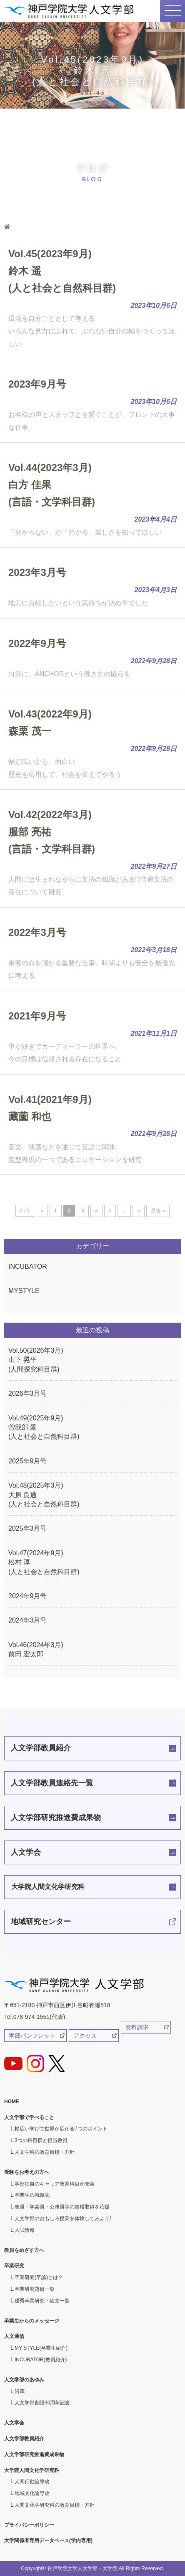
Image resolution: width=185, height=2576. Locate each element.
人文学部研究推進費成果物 (56, 1817)
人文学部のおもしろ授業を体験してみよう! (63, 2218)
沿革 (20, 2391)
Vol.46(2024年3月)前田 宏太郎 (35, 1649)
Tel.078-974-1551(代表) (34, 2016)
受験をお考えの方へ (26, 2172)
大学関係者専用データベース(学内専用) (48, 2540)
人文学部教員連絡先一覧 (52, 1783)
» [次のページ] (138, 1211)
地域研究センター (41, 1921)
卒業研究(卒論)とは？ (39, 2277)
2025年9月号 (27, 1461)
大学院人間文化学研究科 (48, 1886)
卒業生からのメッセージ (31, 2321)
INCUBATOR (27, 1266)
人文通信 (14, 2336)
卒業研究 (14, 2266)
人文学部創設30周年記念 (42, 2403)
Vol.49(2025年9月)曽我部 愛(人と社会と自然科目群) (44, 1427)
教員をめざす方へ (24, 2250)
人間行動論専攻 (32, 2482)
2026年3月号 (27, 1393)
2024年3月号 (27, 1620)
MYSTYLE (24, 1290)
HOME (11, 2101)
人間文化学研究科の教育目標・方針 (55, 2505)
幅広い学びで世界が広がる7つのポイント (61, 2129)
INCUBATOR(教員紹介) (41, 2360)
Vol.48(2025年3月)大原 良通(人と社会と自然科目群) (44, 1495)
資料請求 (137, 2027)
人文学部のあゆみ (24, 2380)
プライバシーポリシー (29, 2525)
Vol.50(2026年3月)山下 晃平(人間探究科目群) (35, 1360)
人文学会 (26, 1852)
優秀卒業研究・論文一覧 (42, 2301)
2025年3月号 (27, 1528)
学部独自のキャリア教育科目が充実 (55, 2184)
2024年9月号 (27, 1596)
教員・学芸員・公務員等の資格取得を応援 (62, 2207)
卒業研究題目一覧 (35, 2289)
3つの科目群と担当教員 (41, 2140)
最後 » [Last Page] (158, 1211)
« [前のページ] (41, 1211)
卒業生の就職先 (32, 2195)
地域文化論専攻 (32, 2493)
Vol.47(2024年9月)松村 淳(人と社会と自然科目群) (44, 1562)
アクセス (85, 2035)
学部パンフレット (32, 2035)
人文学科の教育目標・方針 (45, 2152)
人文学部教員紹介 (41, 1748)
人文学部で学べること (29, 2117)
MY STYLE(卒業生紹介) (41, 2348)
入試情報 (25, 2230)
